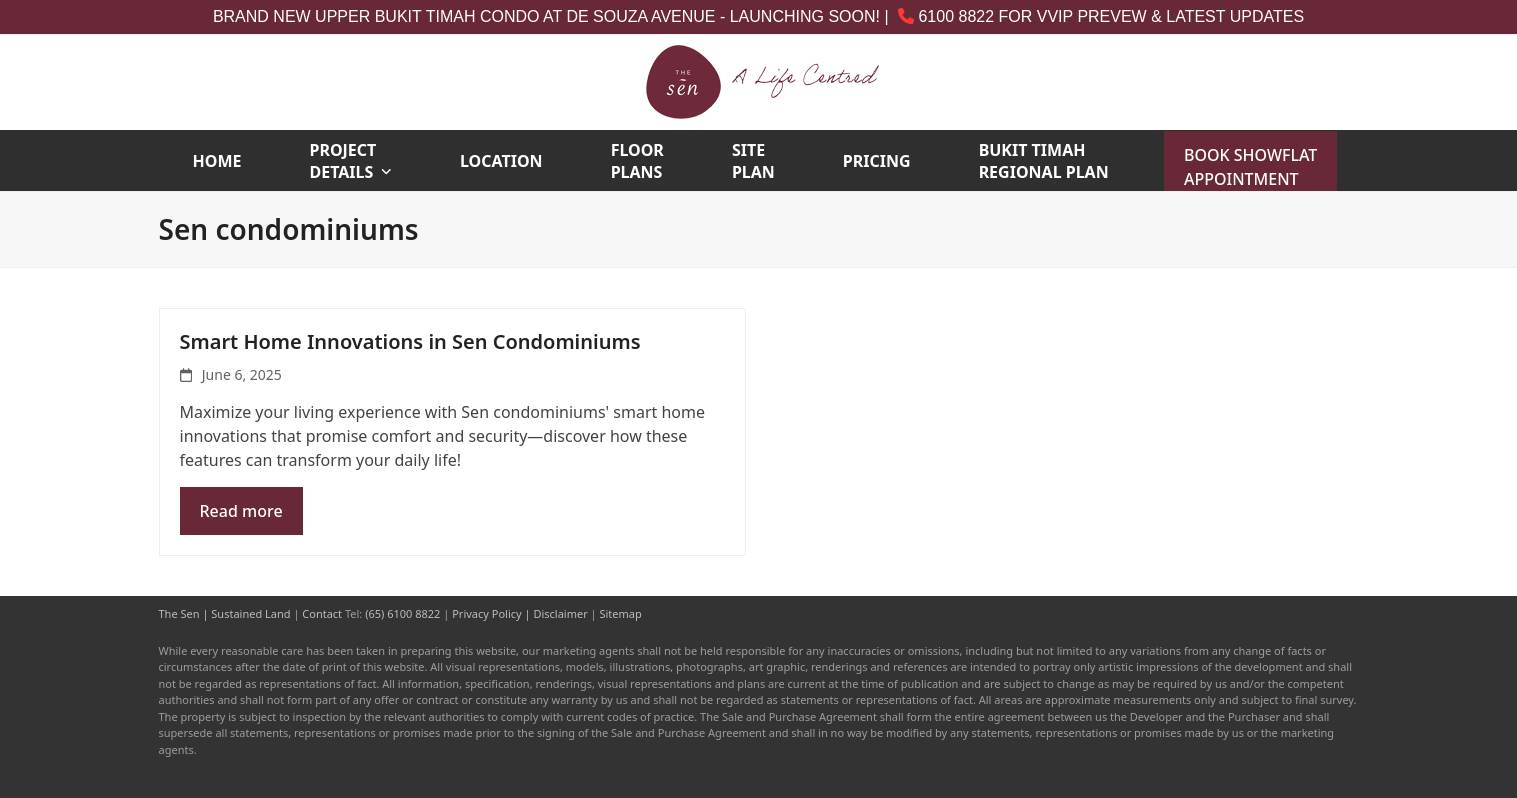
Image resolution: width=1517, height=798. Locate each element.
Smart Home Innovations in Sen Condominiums (410, 341)
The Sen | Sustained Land (225, 613)
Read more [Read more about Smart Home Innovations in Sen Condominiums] (241, 511)
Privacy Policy (486, 613)
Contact (322, 613)
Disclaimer (560, 613)
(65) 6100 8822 (402, 613)
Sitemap (620, 613)
